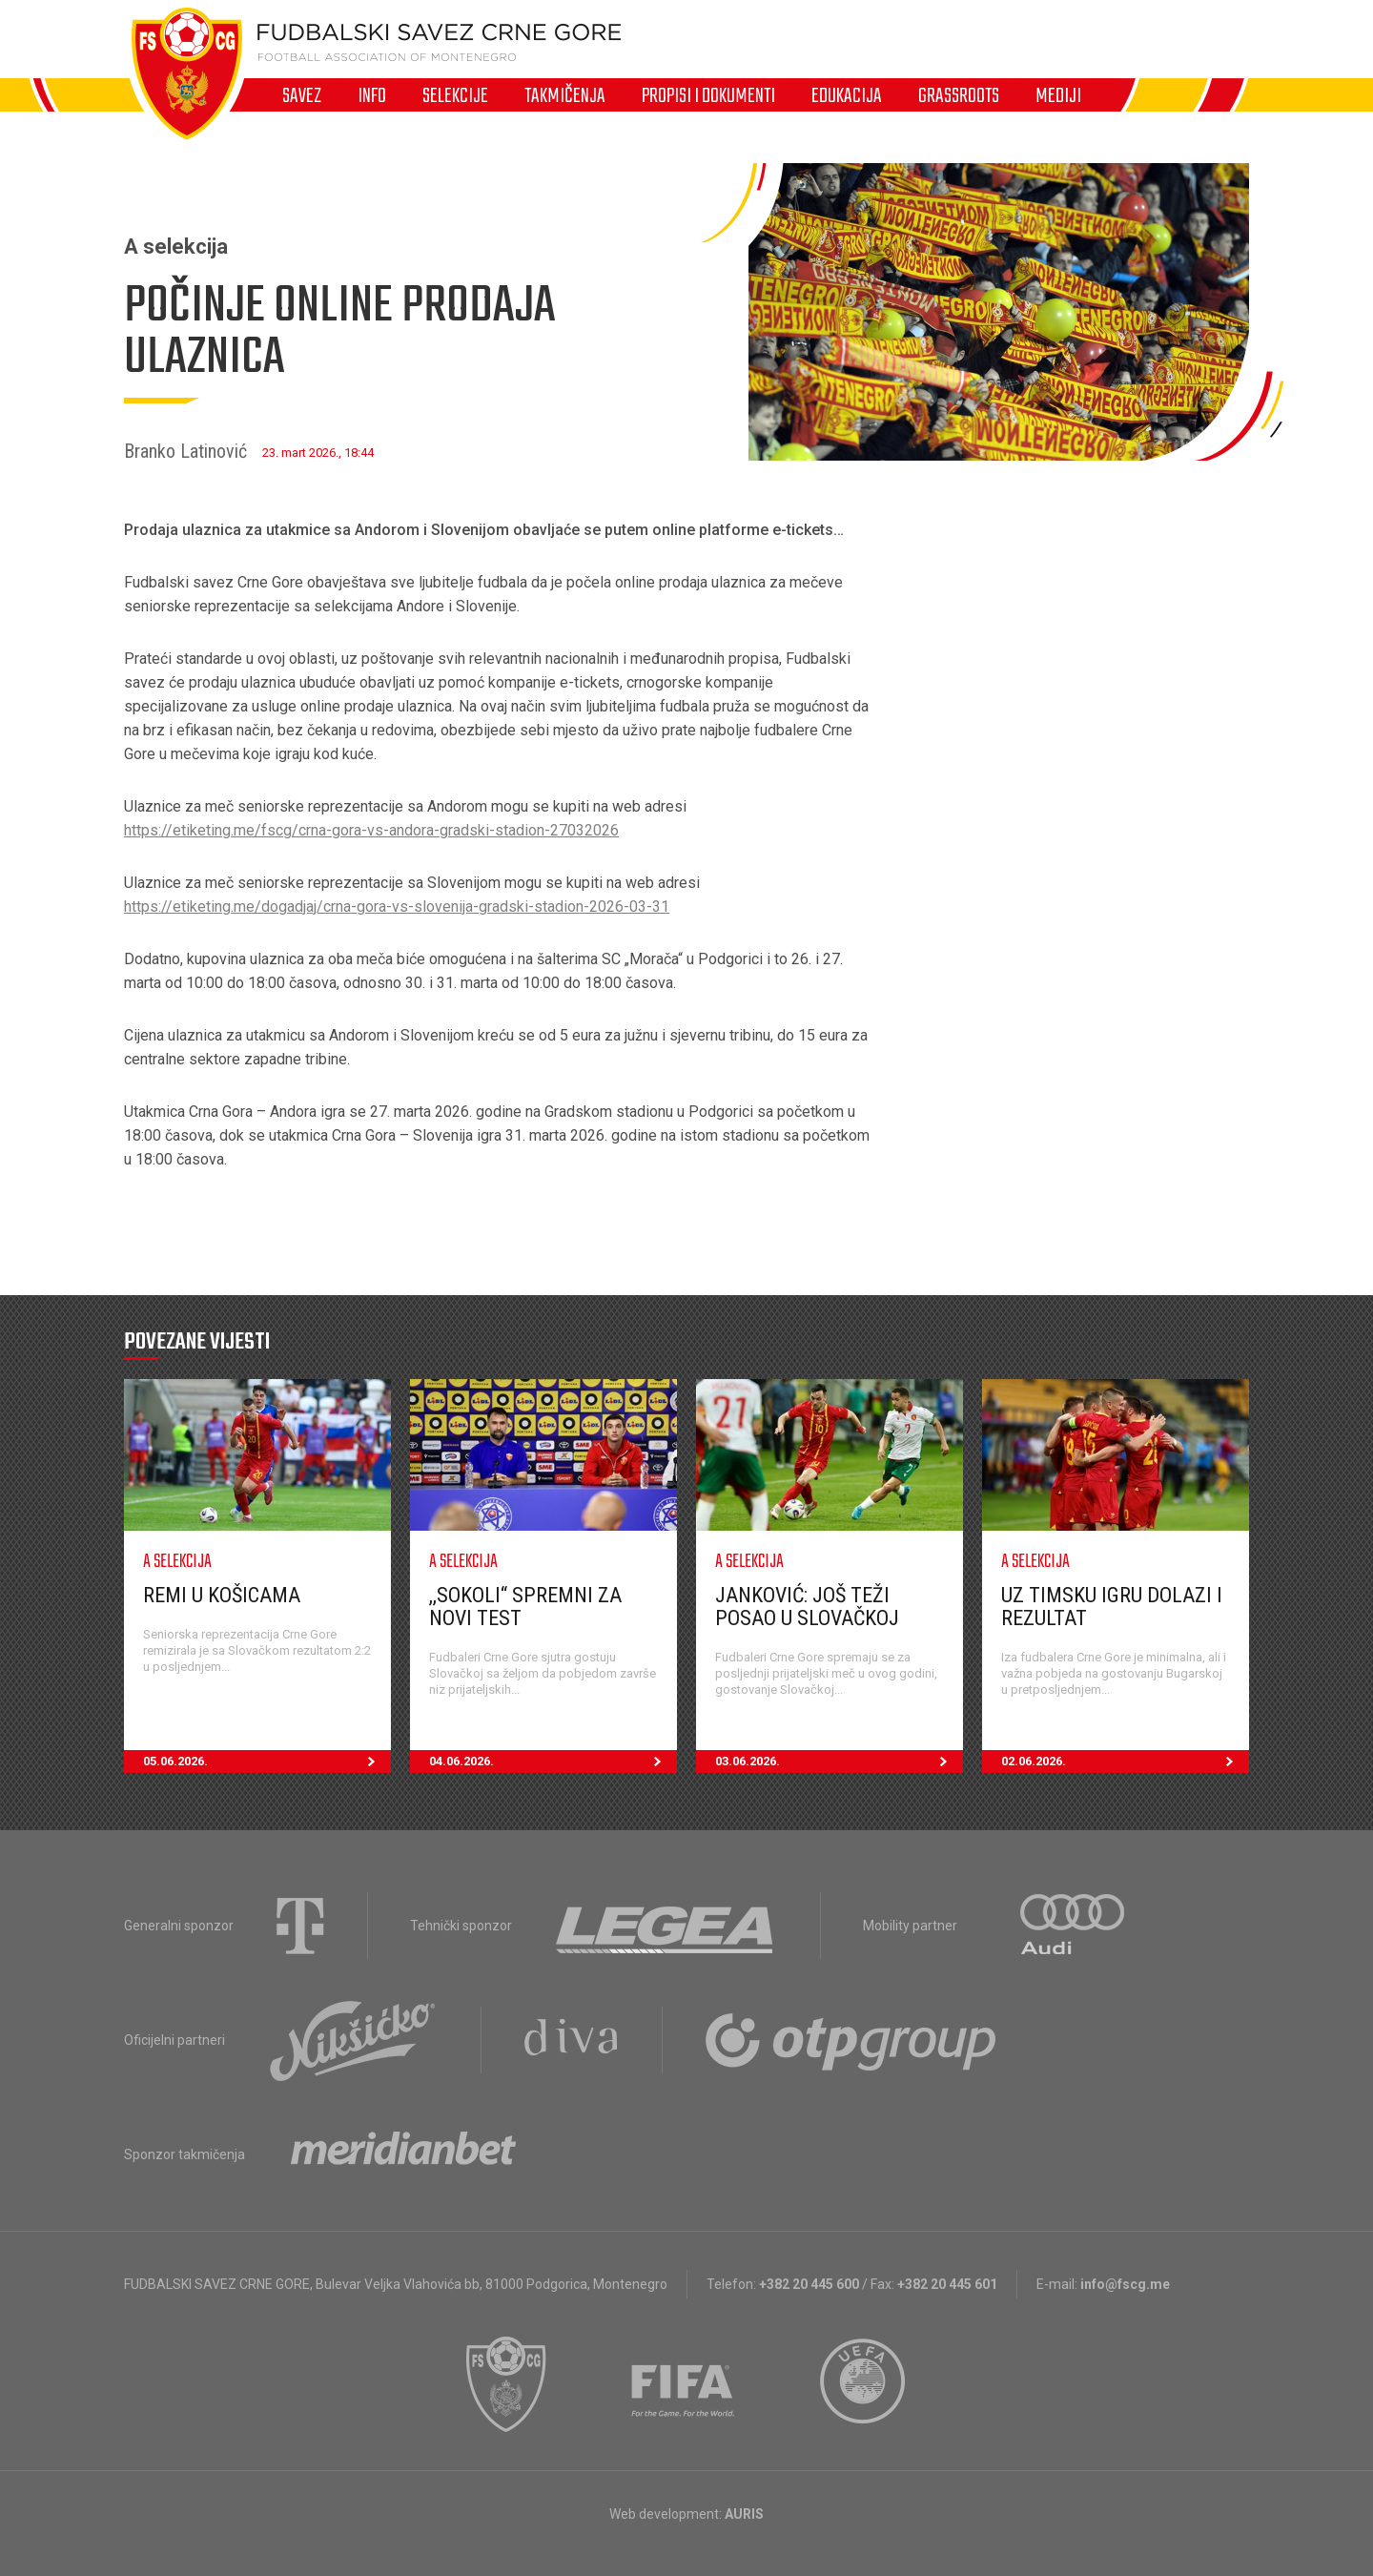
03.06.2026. (839, 1761)
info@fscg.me (1125, 2284)
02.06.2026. (1125, 1761)
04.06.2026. (553, 1761)
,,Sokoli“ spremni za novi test (525, 1606)
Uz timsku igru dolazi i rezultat (1111, 1606)
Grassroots (958, 95)
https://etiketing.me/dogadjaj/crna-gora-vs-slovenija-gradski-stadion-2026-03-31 (396, 906)
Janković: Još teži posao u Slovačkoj (807, 1606)
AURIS (744, 2514)
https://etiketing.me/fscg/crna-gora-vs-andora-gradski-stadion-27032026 (371, 830)
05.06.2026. (267, 1761)
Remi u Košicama (221, 1595)
